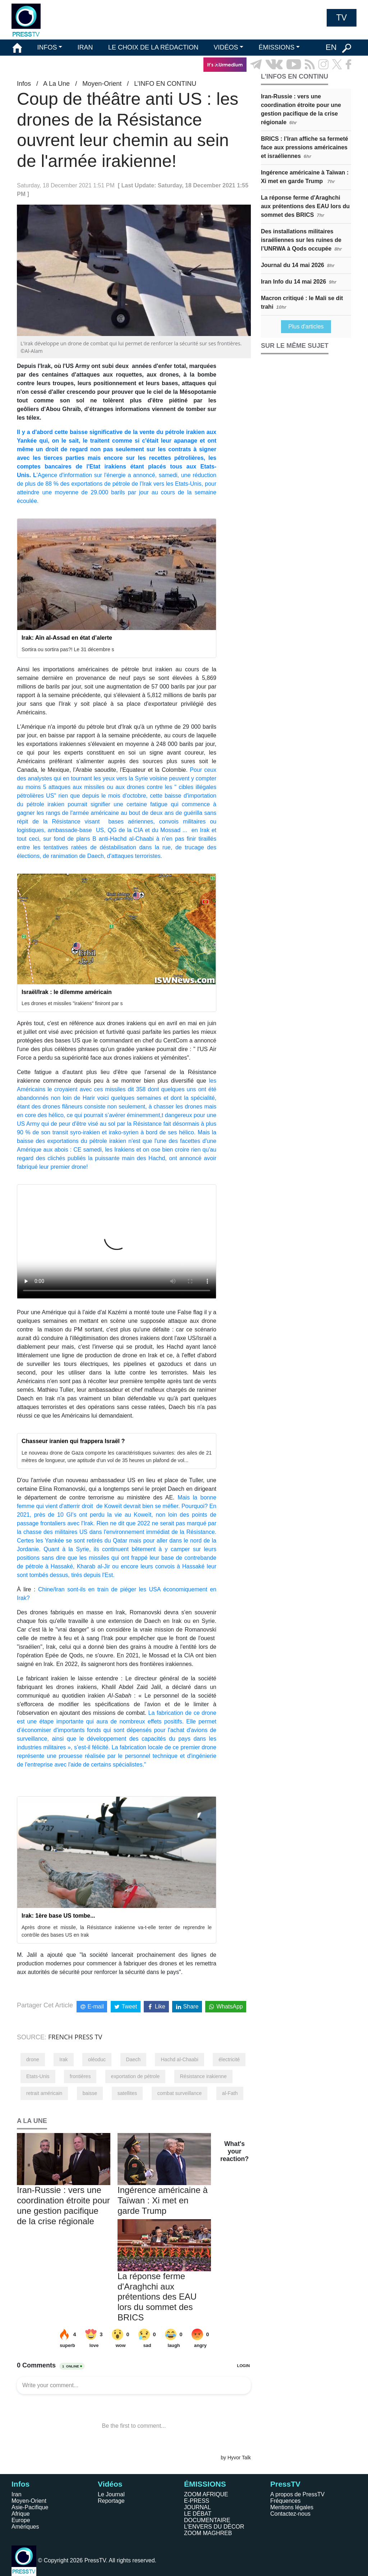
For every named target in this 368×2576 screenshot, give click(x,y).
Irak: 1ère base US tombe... (58, 1916)
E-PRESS (196, 2501)
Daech (133, 2059)
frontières (80, 2076)
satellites (127, 2093)
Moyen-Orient (101, 83)
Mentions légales (291, 2507)
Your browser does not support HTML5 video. (116, 1241)
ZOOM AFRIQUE (206, 2494)
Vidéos (110, 2484)
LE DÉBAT (197, 2514)
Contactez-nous (290, 2514)
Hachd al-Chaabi (179, 2059)
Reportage (111, 2501)
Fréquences (285, 2501)
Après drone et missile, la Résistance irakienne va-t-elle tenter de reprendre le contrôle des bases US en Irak (117, 1931)
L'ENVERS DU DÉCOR (214, 2527)
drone (32, 2059)
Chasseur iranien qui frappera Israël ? (73, 1441)
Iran (17, 2494)
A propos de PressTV (297, 2494)
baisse (90, 2093)
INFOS (47, 47)
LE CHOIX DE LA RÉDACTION (153, 47)
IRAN (85, 47)
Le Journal (111, 2494)
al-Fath (230, 2093)
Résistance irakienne (203, 2076)
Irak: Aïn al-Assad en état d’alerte (67, 638)
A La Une (56, 83)
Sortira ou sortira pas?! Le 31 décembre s (68, 649)
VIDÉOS (225, 47)
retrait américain (44, 2093)
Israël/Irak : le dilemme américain (67, 992)
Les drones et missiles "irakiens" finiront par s (72, 1003)
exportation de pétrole (135, 2076)
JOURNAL (197, 2507)
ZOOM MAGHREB (208, 2533)
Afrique (21, 2514)
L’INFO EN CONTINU (165, 83)
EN (331, 47)
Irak (63, 2059)
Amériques (25, 2527)
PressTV (285, 2484)
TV (341, 17)
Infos (24, 83)
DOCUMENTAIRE (207, 2520)
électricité (229, 2059)
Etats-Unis (38, 2076)
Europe (21, 2520)
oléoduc (97, 2059)
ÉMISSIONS (277, 47)
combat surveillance (179, 2093)
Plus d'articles (305, 326)
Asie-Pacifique (30, 2507)
